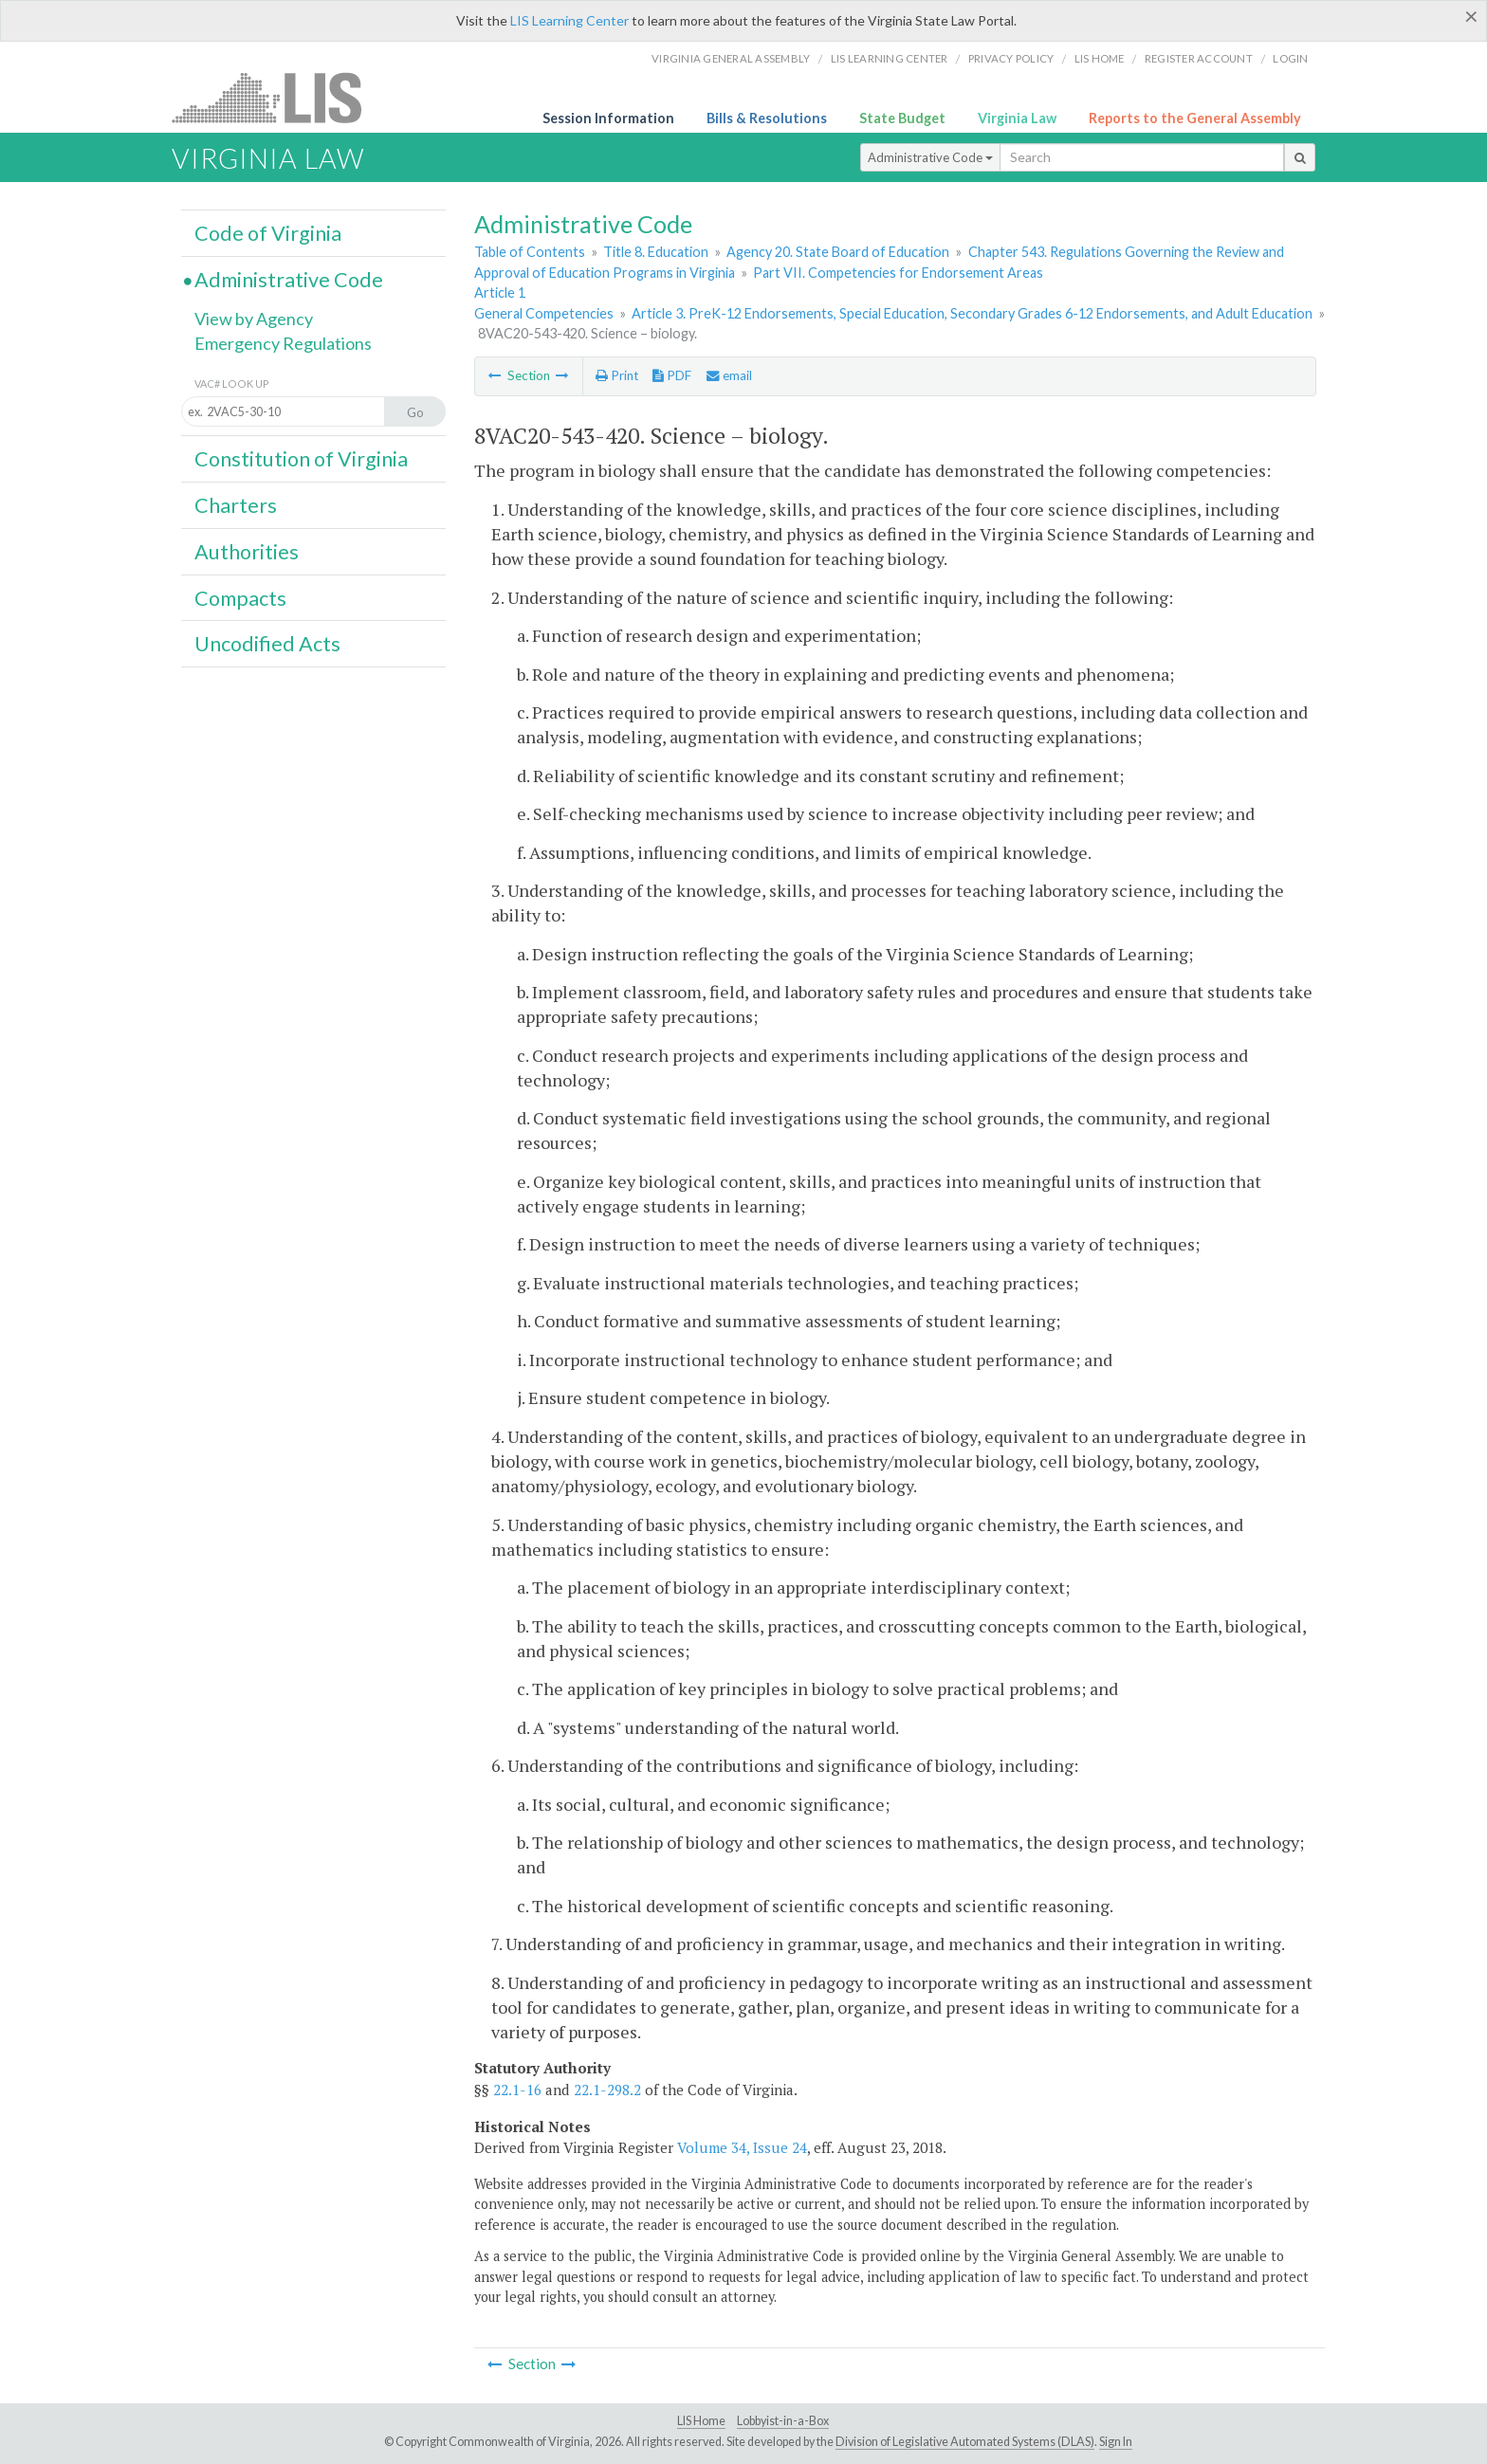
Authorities (246, 551)
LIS (277, 97)
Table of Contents (529, 252)
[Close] (1471, 16)
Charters (235, 505)
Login (1290, 58)
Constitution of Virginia (301, 459)
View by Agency (253, 318)
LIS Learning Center (569, 20)
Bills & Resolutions (767, 118)
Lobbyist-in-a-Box (783, 2421)
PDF (671, 375)
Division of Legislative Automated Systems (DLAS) (964, 2442)
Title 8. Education (655, 252)
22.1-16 (517, 2089)
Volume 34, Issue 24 (742, 2147)
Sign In (1115, 2442)
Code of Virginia (267, 233)
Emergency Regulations (283, 343)
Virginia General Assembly (731, 58)
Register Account (1199, 58)
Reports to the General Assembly (1195, 118)
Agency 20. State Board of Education (837, 252)
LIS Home (701, 2421)
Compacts (240, 598)
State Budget (902, 118)
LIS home (1099, 58)
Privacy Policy (1011, 58)
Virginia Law (1017, 118)
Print (617, 375)
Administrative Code (930, 157)
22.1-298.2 (607, 2089)
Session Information (608, 118)
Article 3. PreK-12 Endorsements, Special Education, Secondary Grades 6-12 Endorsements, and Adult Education (972, 313)
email (729, 375)
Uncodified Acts (267, 643)
